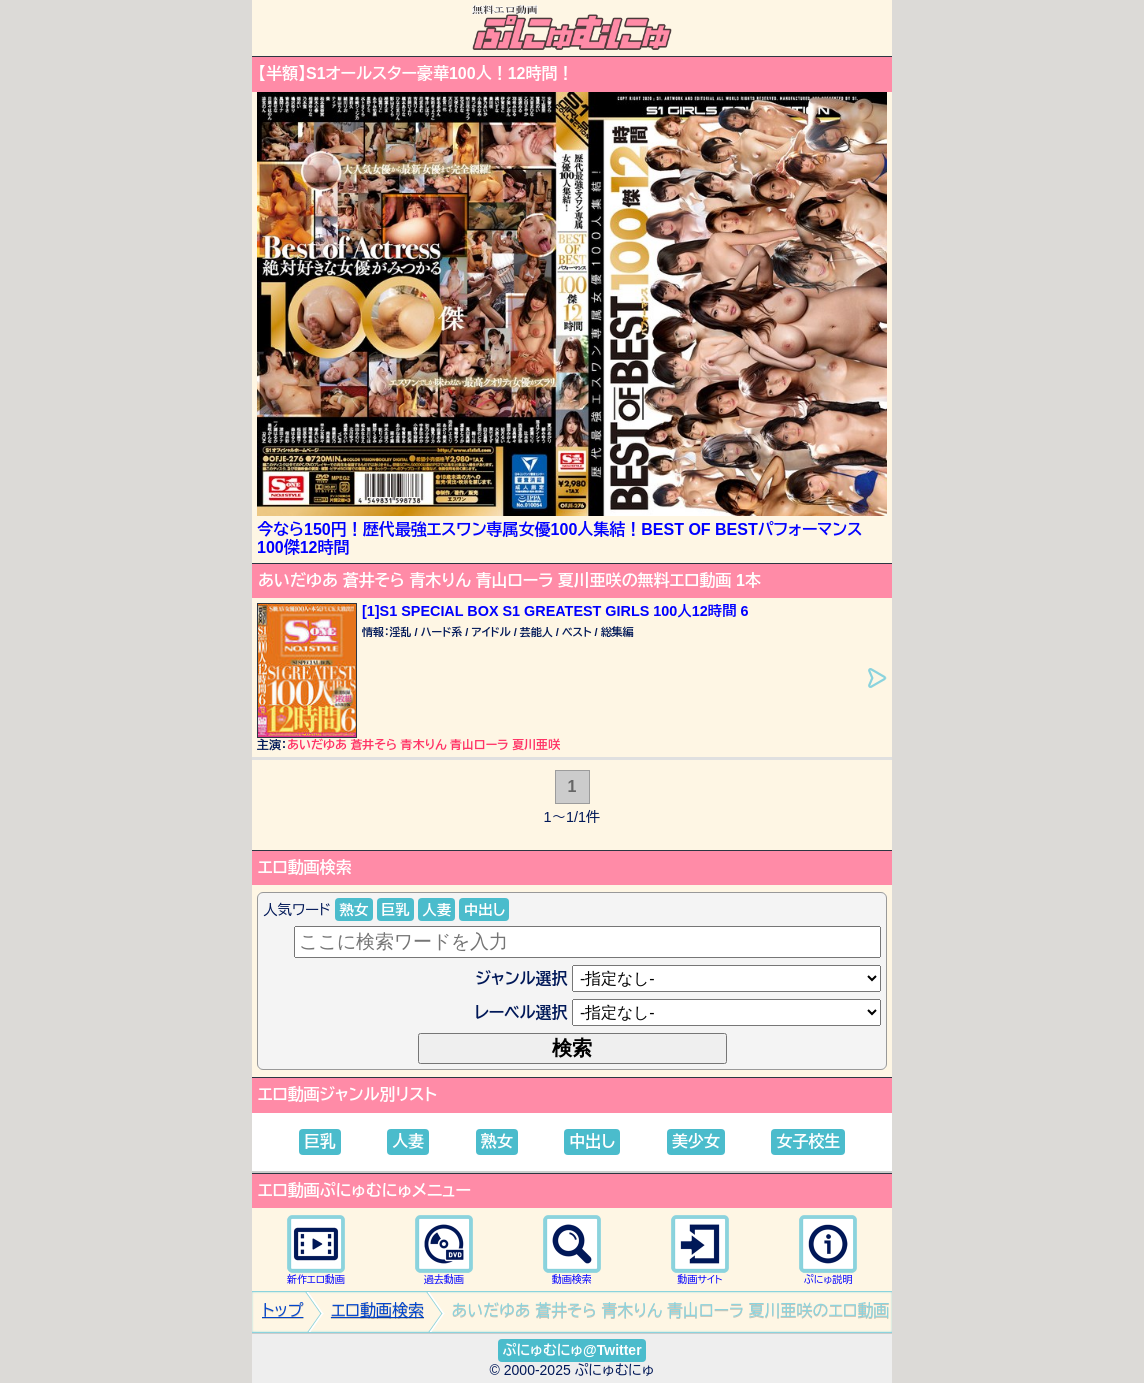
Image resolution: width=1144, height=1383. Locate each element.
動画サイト (700, 1249)
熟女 (354, 910)
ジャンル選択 (522, 978)
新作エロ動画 (316, 1249)
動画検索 (572, 1249)
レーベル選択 (521, 1012)
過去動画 (444, 1249)
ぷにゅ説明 (828, 1249)
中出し (484, 910)
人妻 (436, 910)
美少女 (696, 1141)
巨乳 (395, 910)
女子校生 (808, 1141)
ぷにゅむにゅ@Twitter (571, 1350)
